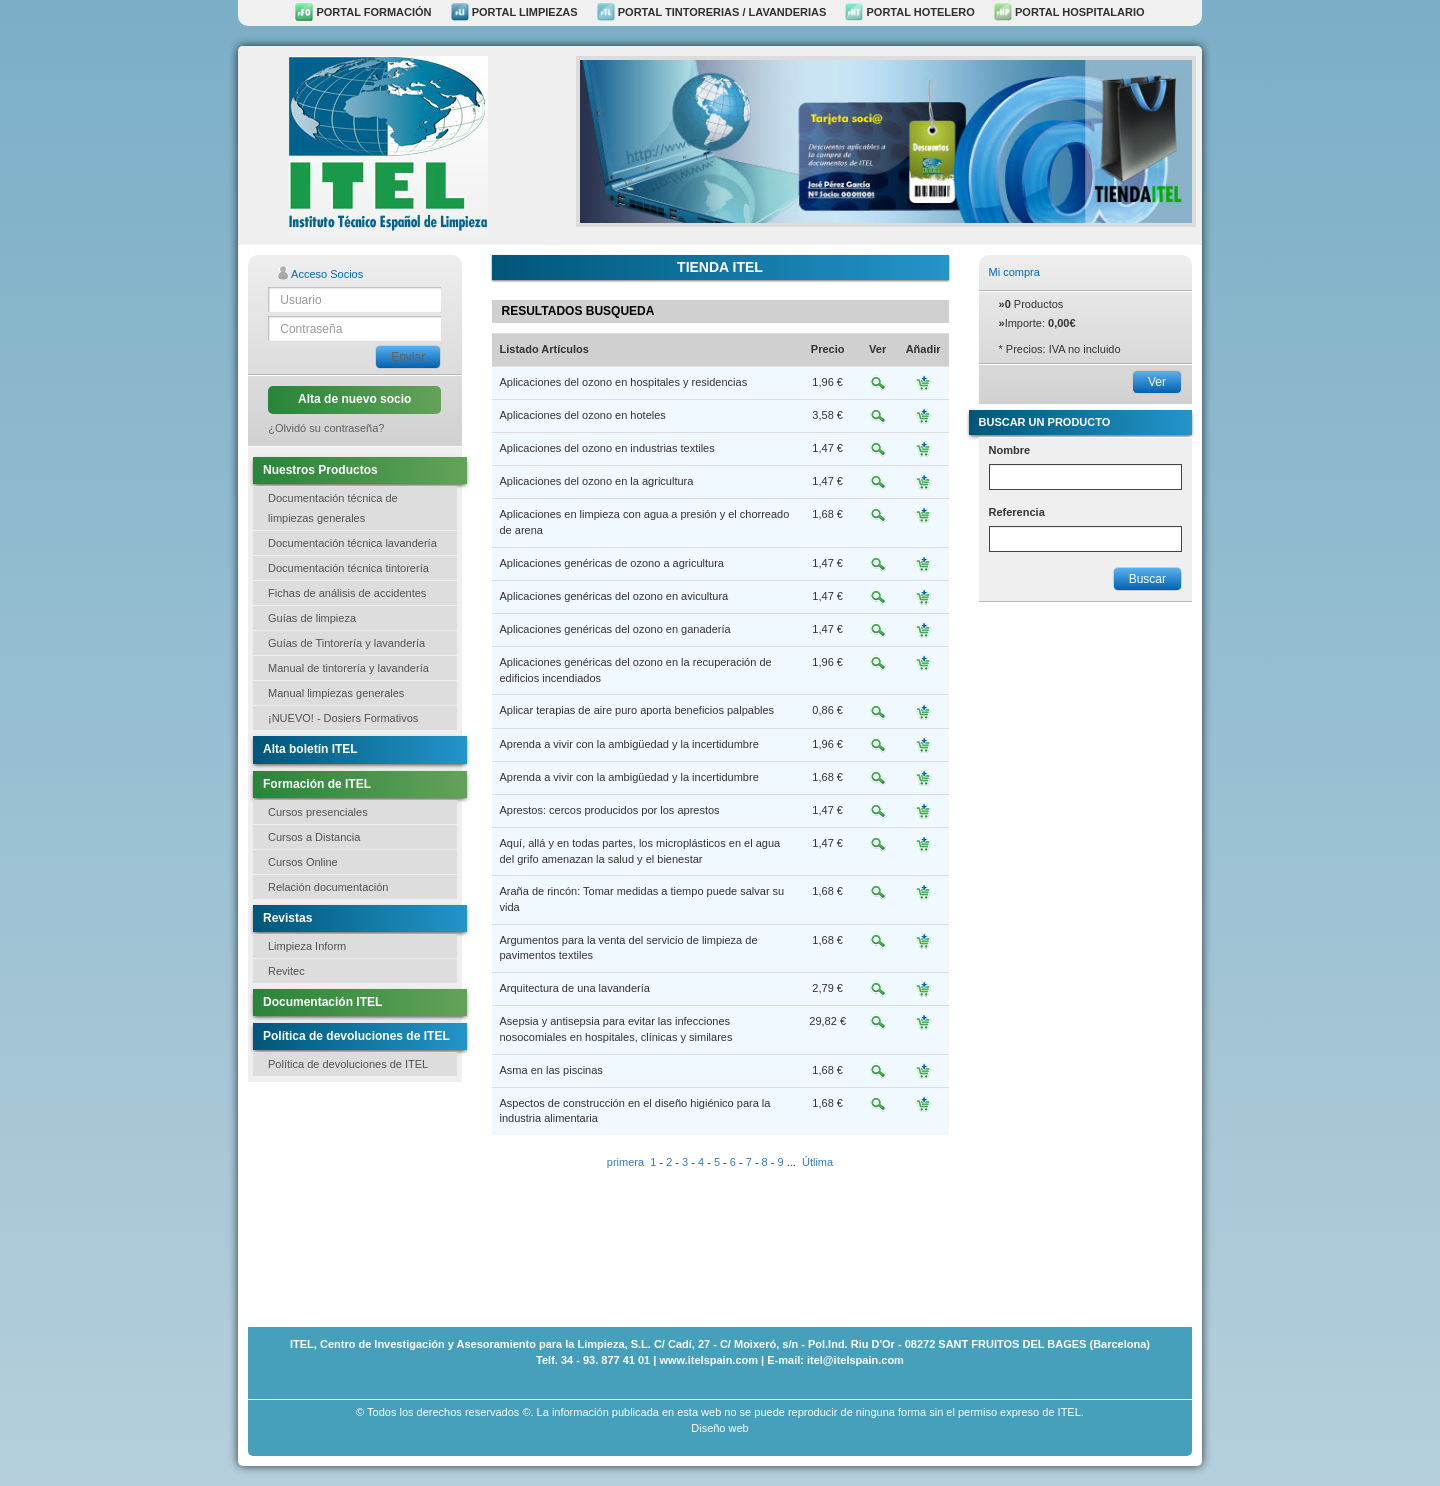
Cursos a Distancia (314, 837)
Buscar (1147, 579)
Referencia (1017, 512)
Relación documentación (328, 887)
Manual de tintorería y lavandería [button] (348, 668)
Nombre (1010, 450)
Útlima (817, 1162)
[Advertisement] (348, 1202)
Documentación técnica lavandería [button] (352, 543)
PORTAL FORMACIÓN (363, 12)
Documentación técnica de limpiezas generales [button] (333, 508)
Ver (1157, 382)
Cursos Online (303, 862)
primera (625, 1162)
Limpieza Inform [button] (307, 946)
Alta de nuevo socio (354, 399)
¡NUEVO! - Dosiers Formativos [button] (343, 718)
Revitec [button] (286, 971)
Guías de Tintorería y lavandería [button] (346, 643)
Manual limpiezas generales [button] (336, 693)
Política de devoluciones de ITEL (348, 1064)
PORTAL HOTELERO (909, 12)
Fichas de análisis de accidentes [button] (347, 593)
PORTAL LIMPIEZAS (514, 12)
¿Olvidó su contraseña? (326, 428)
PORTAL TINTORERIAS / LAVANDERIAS (712, 12)
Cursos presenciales (318, 812)
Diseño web (719, 1428)
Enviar (408, 357)
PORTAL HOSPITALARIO (1069, 12)
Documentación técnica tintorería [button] (348, 568)
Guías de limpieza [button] (312, 618)
